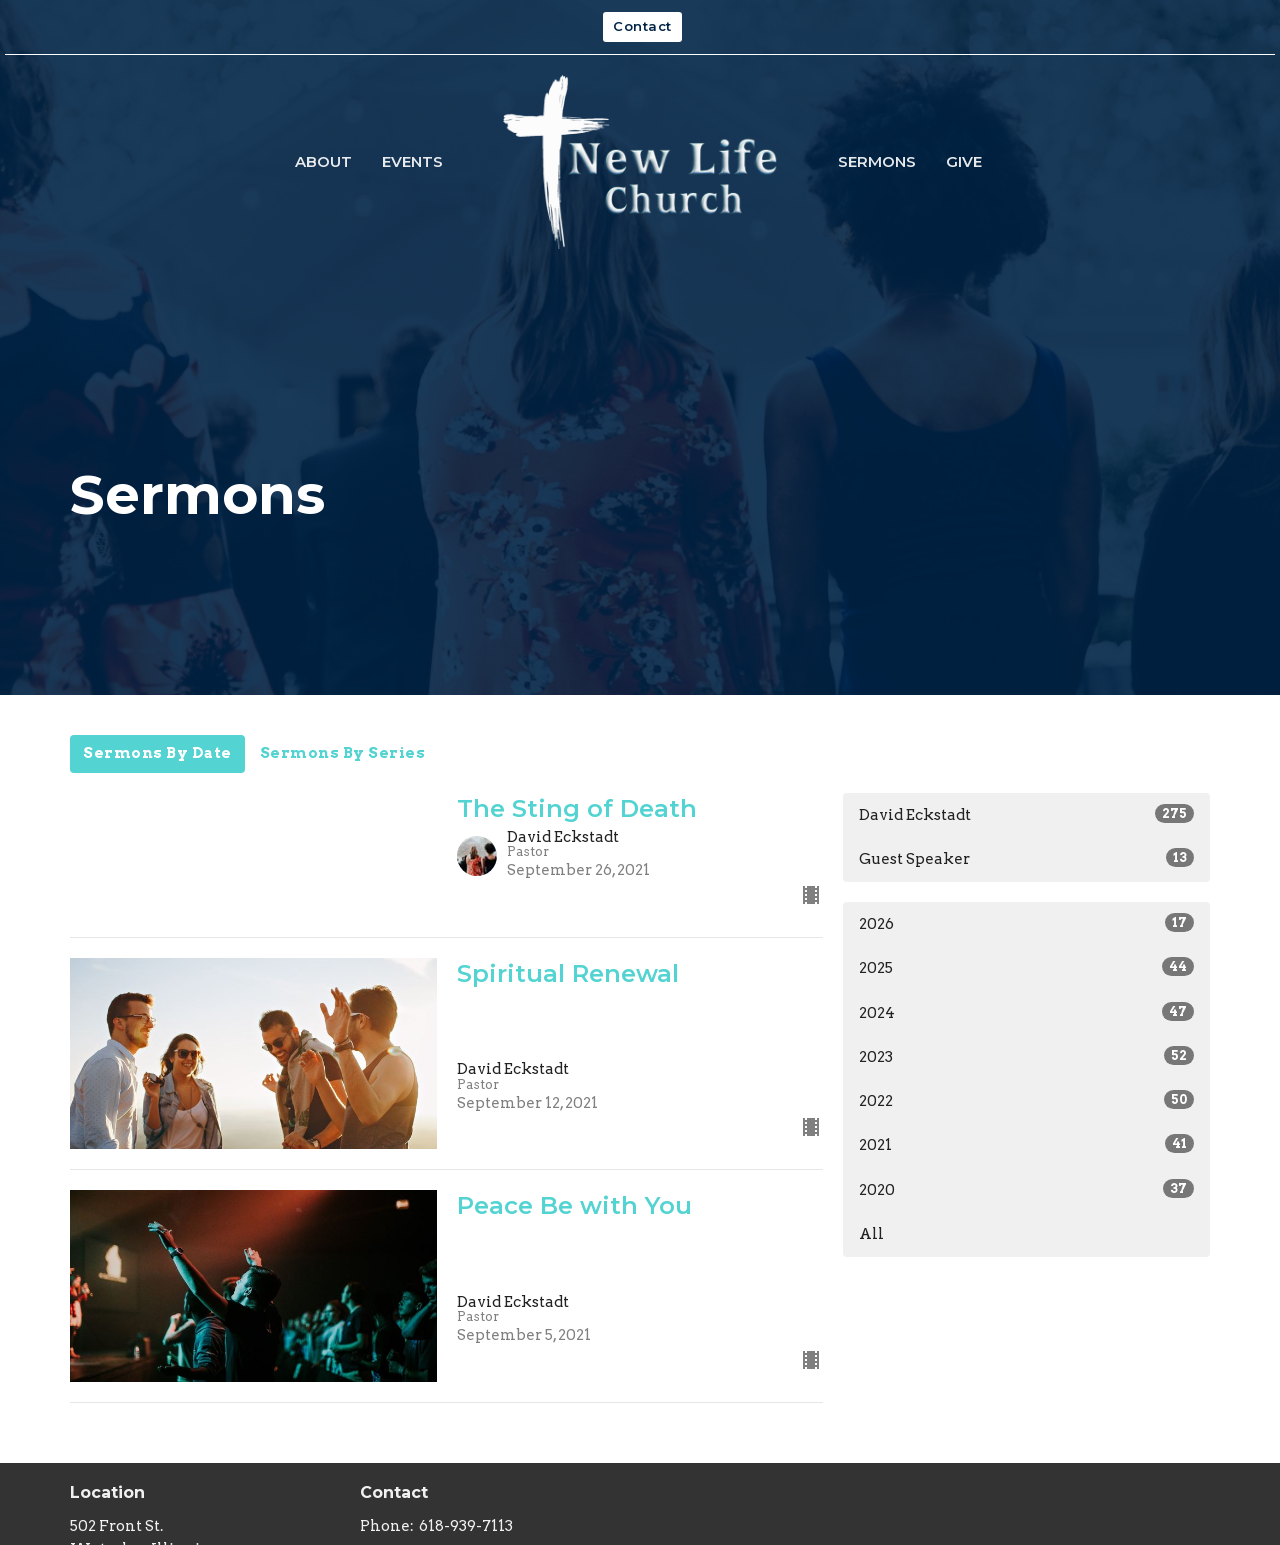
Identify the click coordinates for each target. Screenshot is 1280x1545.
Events (412, 161)
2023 (1026, 1056)
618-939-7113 (466, 1526)
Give (964, 161)
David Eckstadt (1026, 814)
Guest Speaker (1026, 858)
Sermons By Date (157, 753)
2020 (1026, 1189)
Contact (642, 26)
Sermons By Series (343, 753)
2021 (1026, 1144)
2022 (1026, 1100)
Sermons (877, 161)
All (871, 1234)
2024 (1026, 1012)
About (323, 161)
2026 (1026, 923)
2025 (1026, 967)
